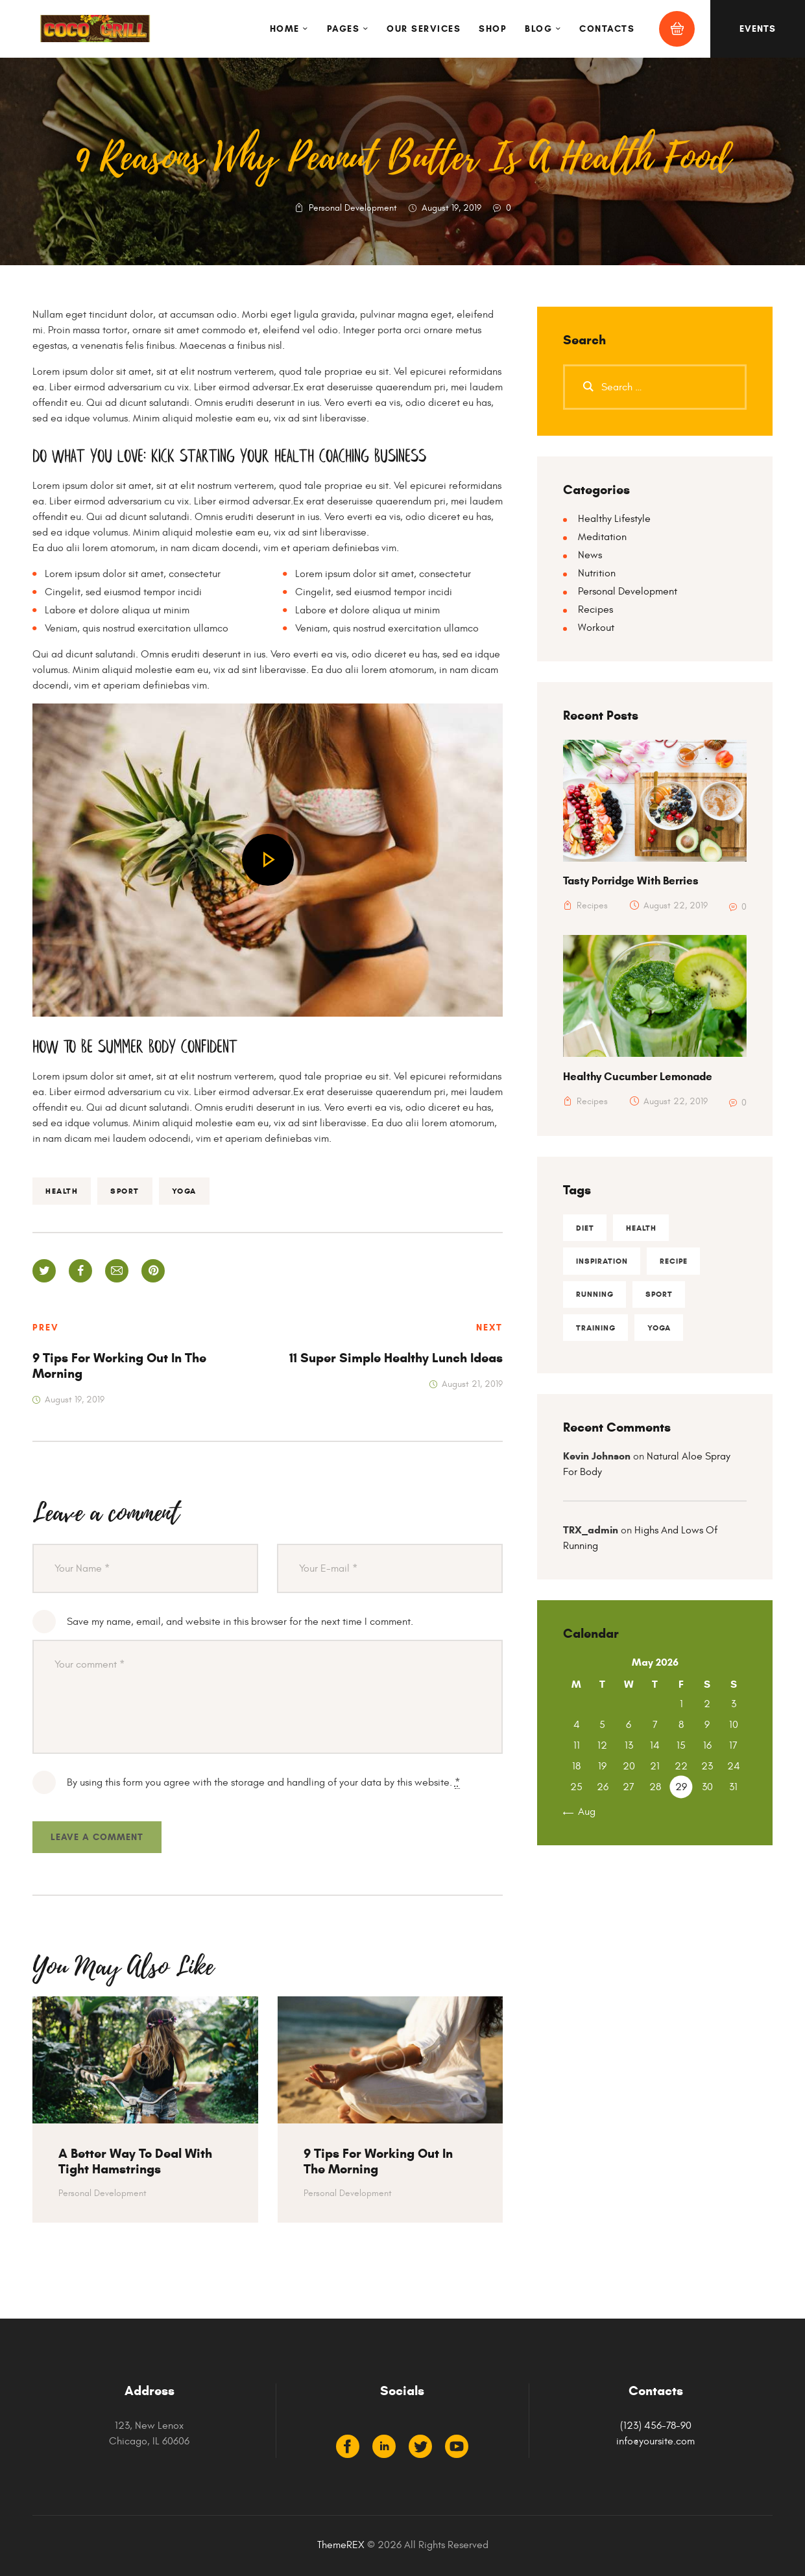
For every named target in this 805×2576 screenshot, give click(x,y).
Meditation (602, 537)
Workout (596, 627)
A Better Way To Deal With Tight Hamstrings (135, 2161)
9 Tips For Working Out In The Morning (378, 2161)
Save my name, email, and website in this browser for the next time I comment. (240, 1621)
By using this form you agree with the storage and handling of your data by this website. (263, 1783)
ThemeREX (341, 2545)
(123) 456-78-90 (655, 2425)
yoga (184, 1191)
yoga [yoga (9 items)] (659, 1329)
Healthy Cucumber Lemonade (637, 1076)
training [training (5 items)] (596, 1329)
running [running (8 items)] (595, 1295)
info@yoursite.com (655, 2441)
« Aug (582, 1813)
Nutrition (597, 573)
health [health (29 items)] (642, 1228)
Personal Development (353, 208)
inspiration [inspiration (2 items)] (602, 1261)
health (61, 1191)
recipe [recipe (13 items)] (674, 1261)
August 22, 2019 (675, 905)
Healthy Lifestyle (614, 519)
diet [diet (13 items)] (585, 1228)
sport (124, 1191)
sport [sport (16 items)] (659, 1295)
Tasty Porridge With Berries (631, 881)
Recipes (595, 609)
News (590, 555)
